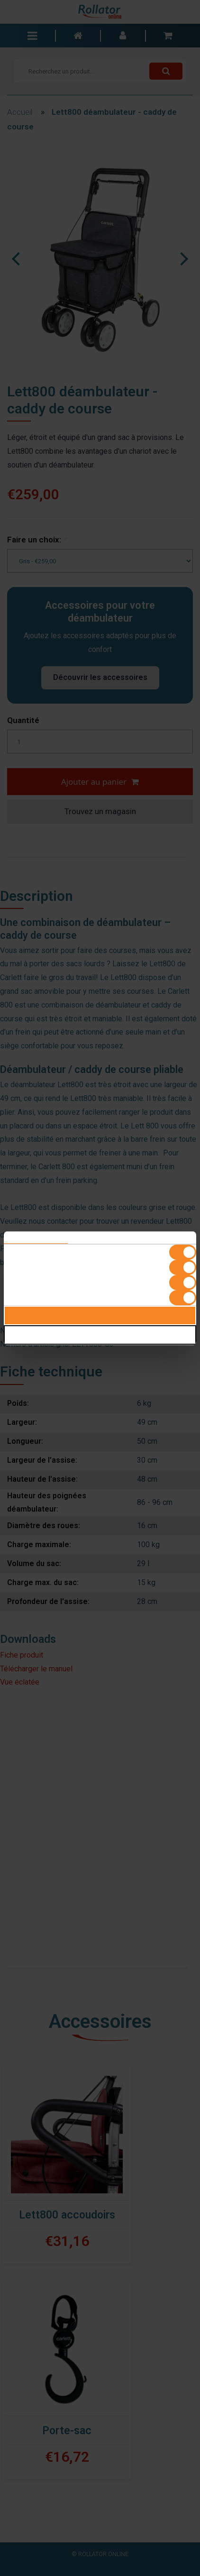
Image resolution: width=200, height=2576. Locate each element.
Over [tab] (164, 1238)
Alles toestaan (100, 1315)
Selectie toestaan (100, 1335)
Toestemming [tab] (36, 1238)
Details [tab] (100, 1238)
